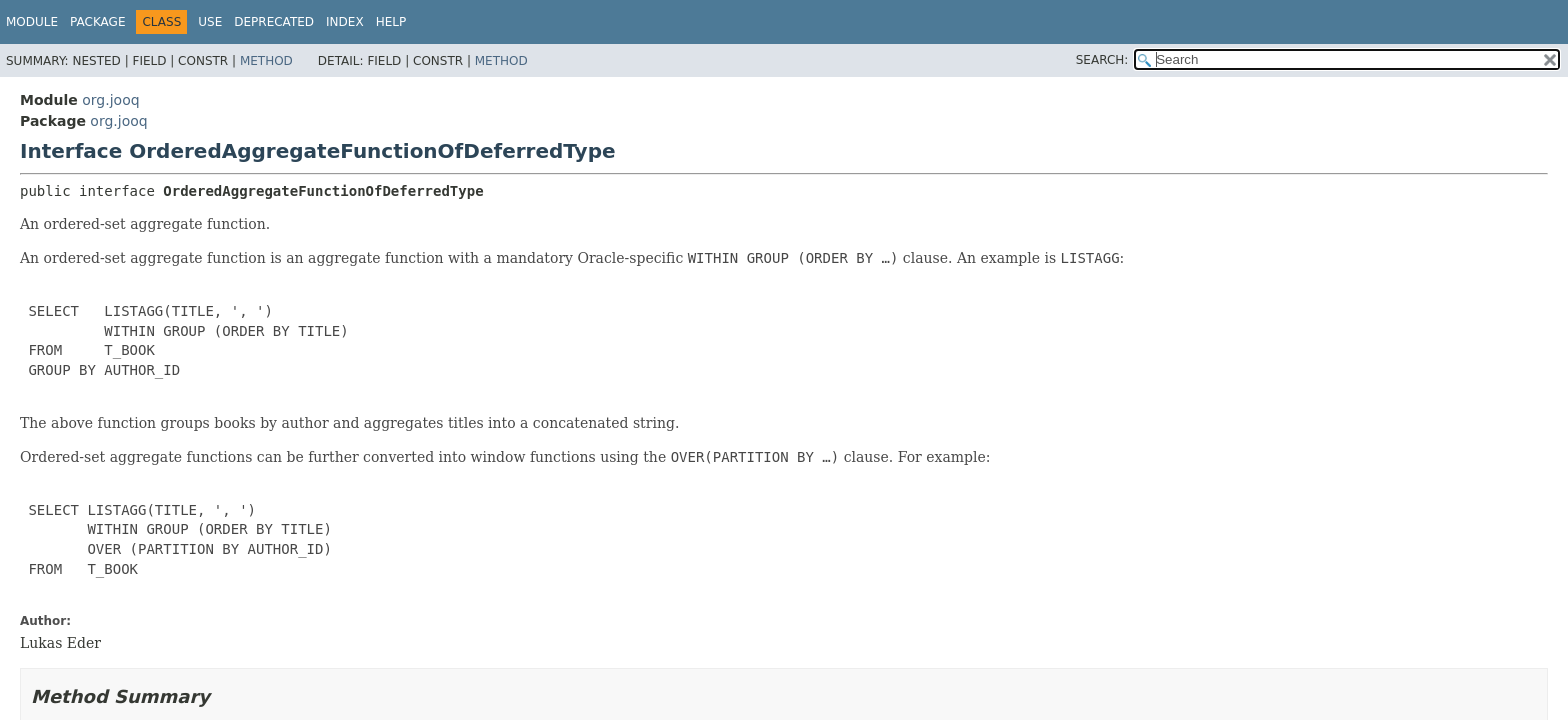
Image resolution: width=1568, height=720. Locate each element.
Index (345, 22)
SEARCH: (1102, 60)
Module (32, 22)
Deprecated (274, 22)
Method (266, 61)
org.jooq (110, 100)
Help (391, 22)
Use (210, 22)
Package (97, 22)
